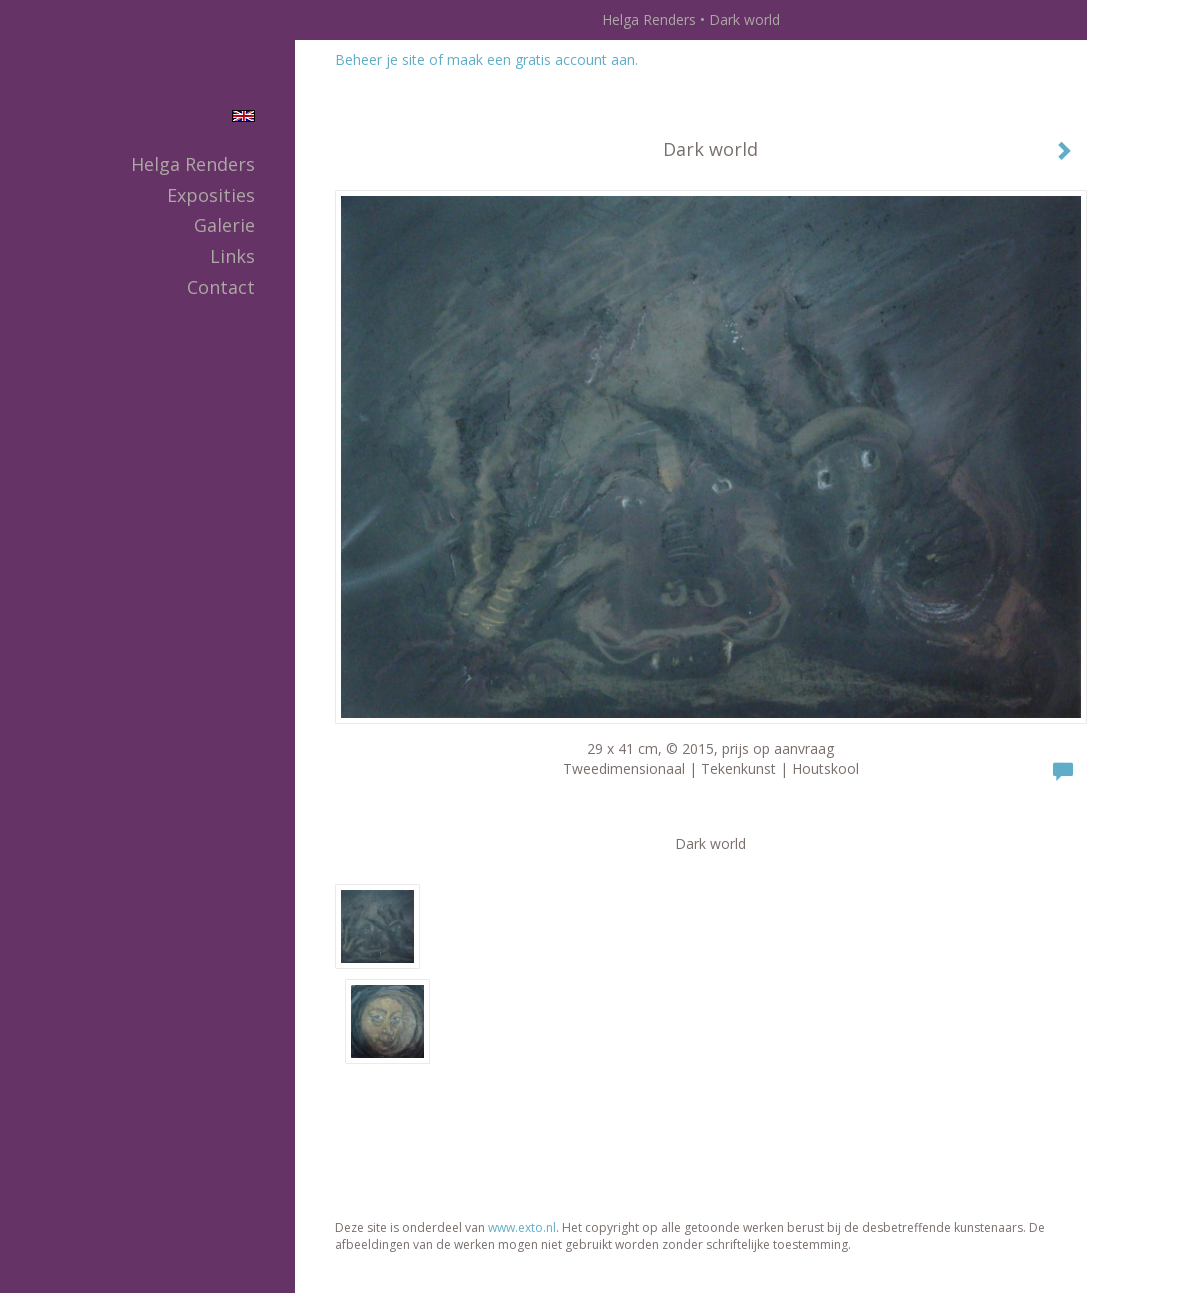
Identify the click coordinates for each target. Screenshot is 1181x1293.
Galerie (224, 225)
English (243, 116)
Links (232, 256)
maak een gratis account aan (541, 59)
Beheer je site (380, 59)
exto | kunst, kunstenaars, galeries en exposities (351, 20)
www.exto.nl (522, 1227)
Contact (221, 287)
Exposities (211, 195)
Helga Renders (649, 19)
